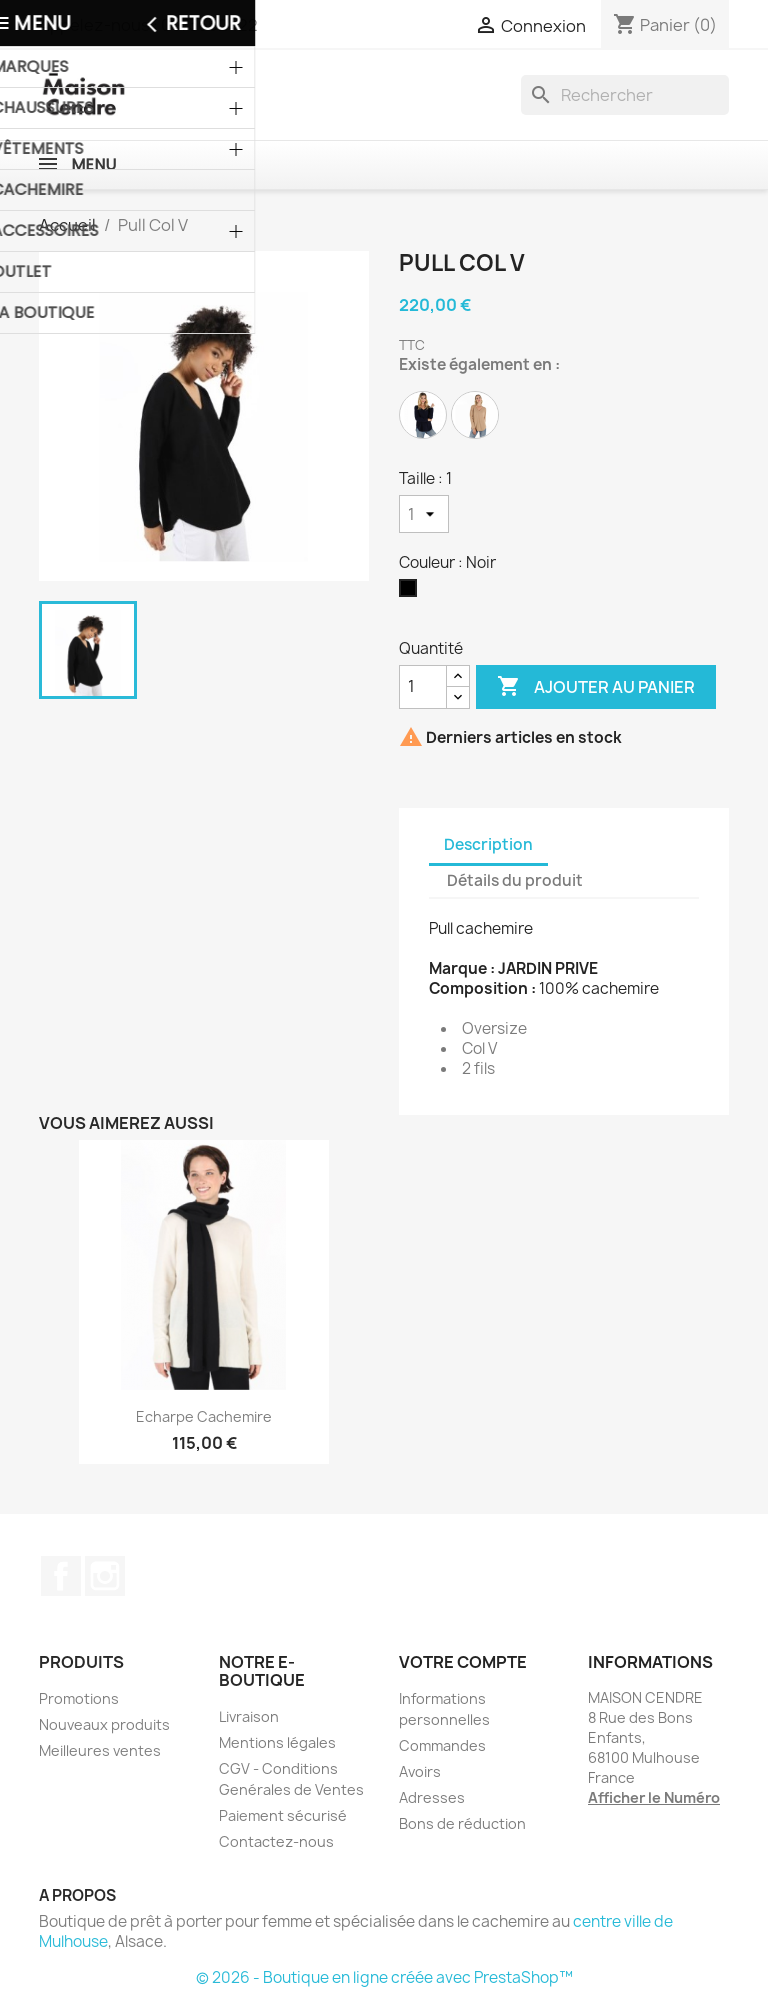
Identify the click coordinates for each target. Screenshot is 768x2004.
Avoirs (420, 1771)
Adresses (432, 1797)
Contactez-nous (276, 1841)
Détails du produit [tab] (515, 880)
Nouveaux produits (104, 1724)
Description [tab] (488, 844)
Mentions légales (277, 1742)
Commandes (442, 1745)
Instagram (105, 1576)
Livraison (249, 1716)
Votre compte (463, 1662)
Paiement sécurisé (283, 1815)
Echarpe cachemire (204, 1416)
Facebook (61, 1576)
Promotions (79, 1698)
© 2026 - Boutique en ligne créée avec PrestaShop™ (384, 1977)
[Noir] (412, 593)
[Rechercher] (625, 95)
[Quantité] (423, 687)
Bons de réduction (462, 1823)
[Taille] (424, 514)
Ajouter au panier (596, 687)
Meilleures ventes (100, 1750)
